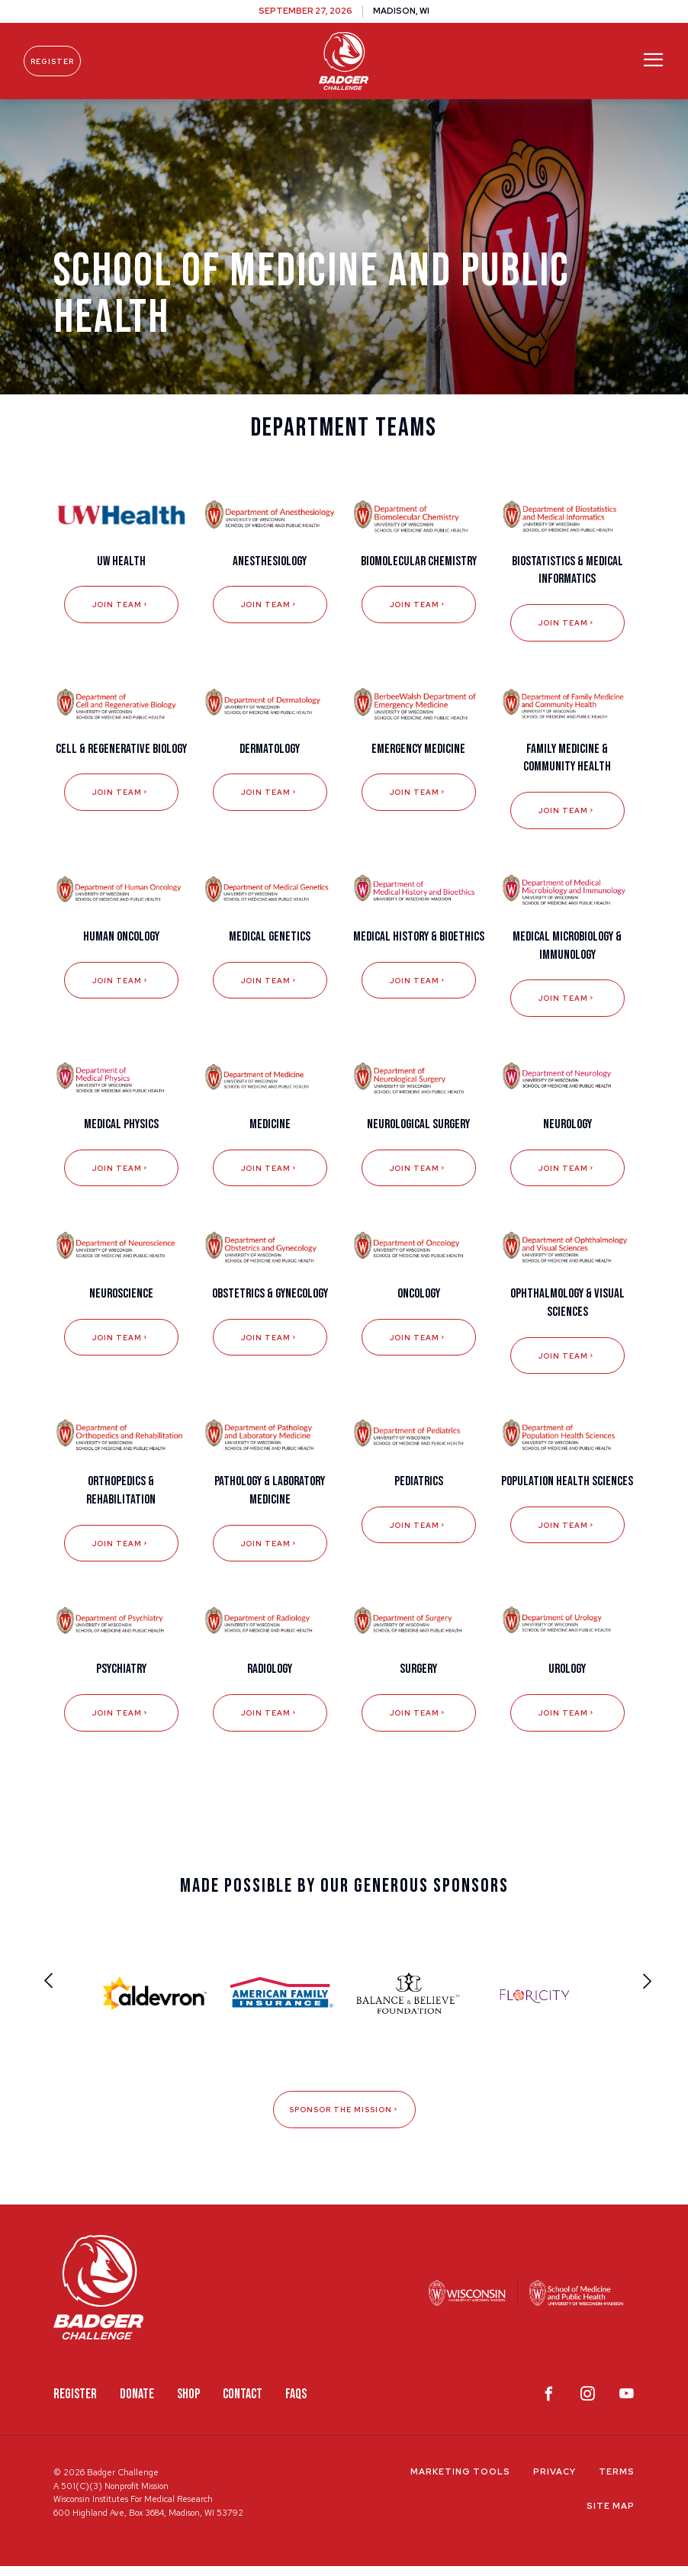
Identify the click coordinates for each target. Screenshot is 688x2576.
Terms (617, 2481)
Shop (188, 2404)
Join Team (120, 614)
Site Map (611, 2515)
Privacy (554, 2481)
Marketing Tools (460, 2481)
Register (59, 61)
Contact (242, 2404)
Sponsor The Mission (344, 2119)
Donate (137, 2404)
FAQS (296, 2404)
